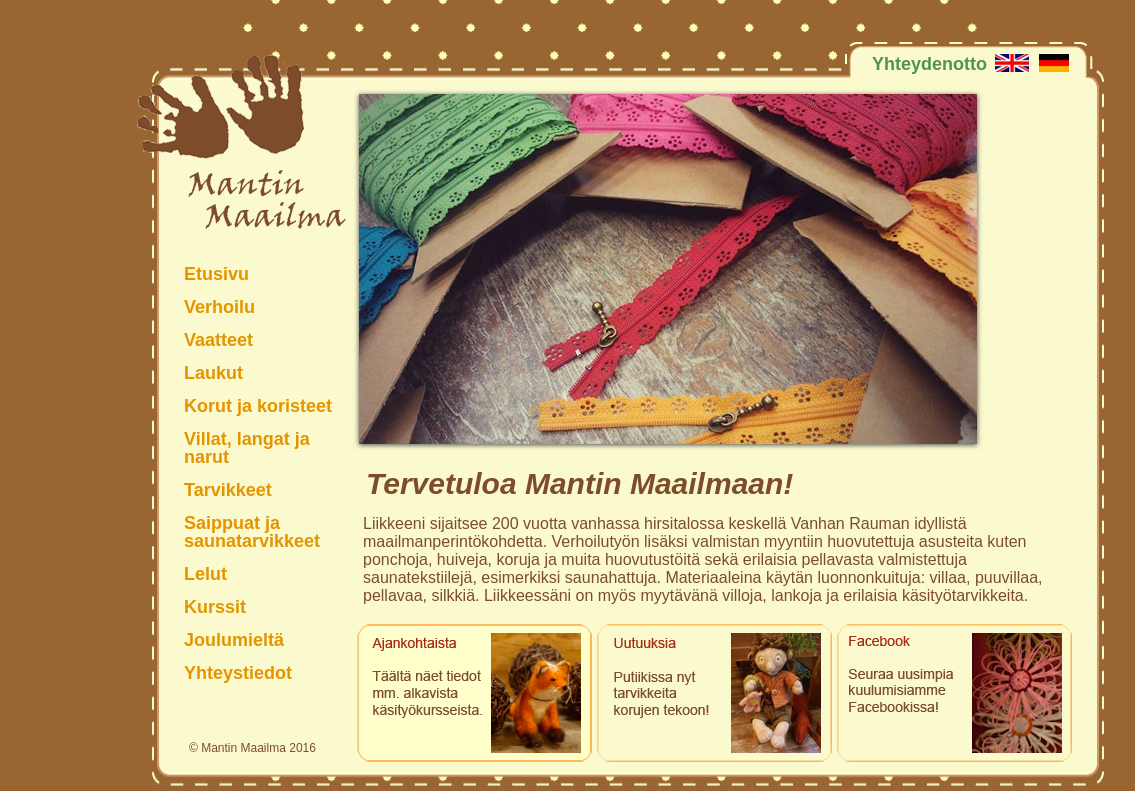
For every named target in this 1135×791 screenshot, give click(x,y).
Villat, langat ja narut (247, 447)
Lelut (205, 573)
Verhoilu (219, 306)
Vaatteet (218, 339)
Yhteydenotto (929, 63)
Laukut (213, 372)
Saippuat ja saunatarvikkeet (252, 531)
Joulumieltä (234, 639)
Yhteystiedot (238, 672)
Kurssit (215, 606)
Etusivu (216, 273)
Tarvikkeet (228, 489)
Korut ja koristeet (258, 405)
